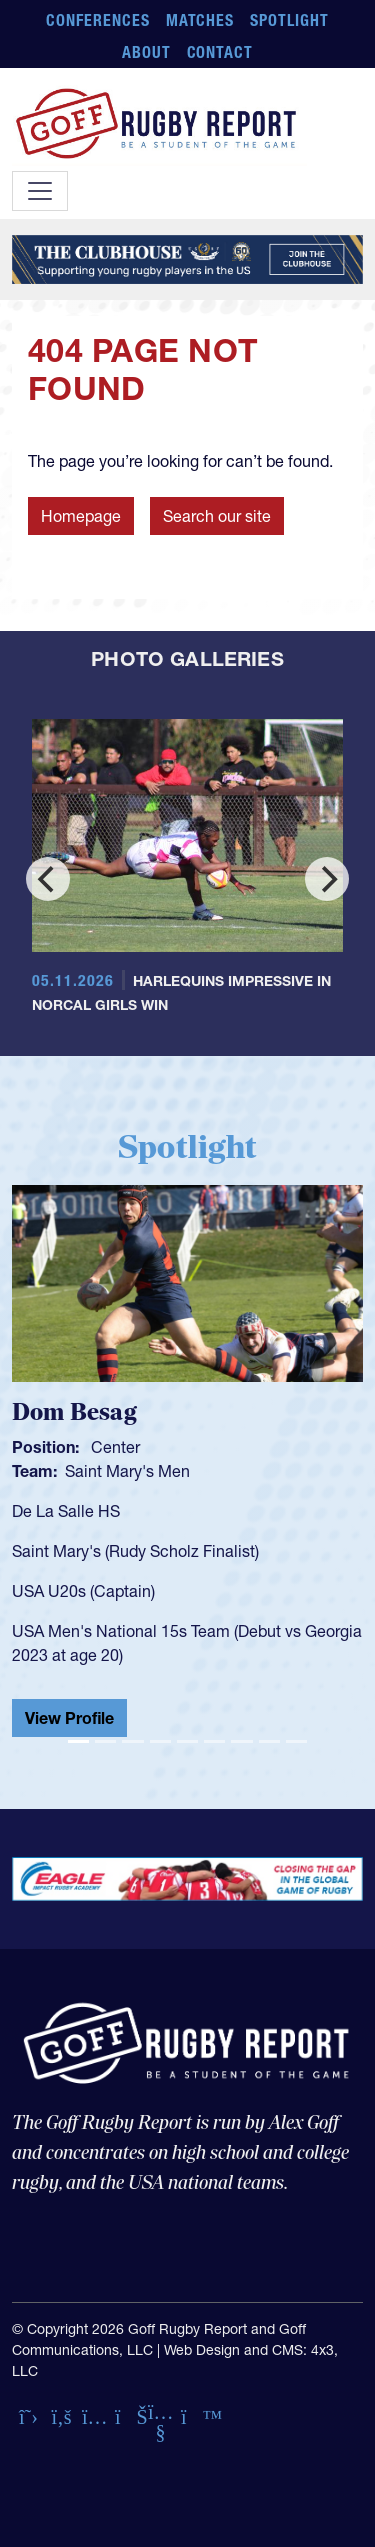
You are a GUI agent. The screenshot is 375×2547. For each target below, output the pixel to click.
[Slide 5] (187, 1741)
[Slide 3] (132, 1741)
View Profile (69, 1718)
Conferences (98, 20)
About (146, 52)
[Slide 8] (269, 1741)
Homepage (81, 516)
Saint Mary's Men (127, 1471)
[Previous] (48, 879)
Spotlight (289, 20)
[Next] (327, 879)
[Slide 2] (105, 1741)
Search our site (217, 516)
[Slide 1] (78, 1741)
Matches (200, 20)
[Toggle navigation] (40, 191)
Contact (220, 52)
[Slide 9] (296, 1741)
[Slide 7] (241, 1741)
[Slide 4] (160, 1741)
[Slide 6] (214, 1741)
